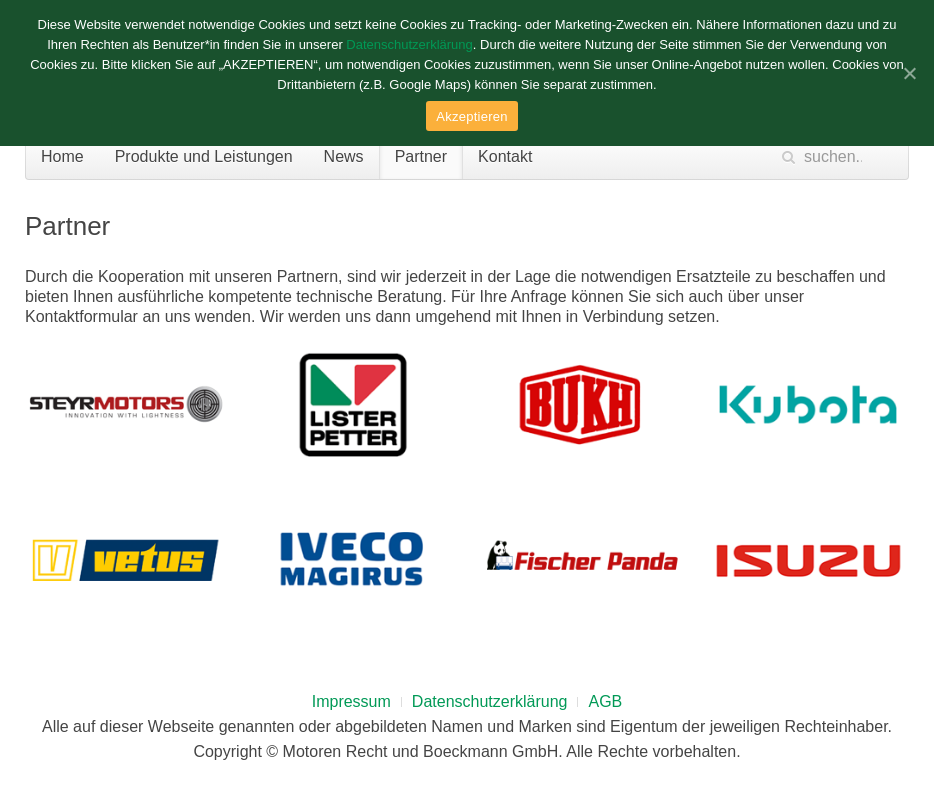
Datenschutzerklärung (490, 701)
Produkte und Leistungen (204, 156)
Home (62, 156)
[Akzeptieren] (909, 73)
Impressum (351, 701)
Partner (421, 156)
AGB (605, 701)
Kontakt (505, 156)
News (344, 156)
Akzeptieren (471, 116)
